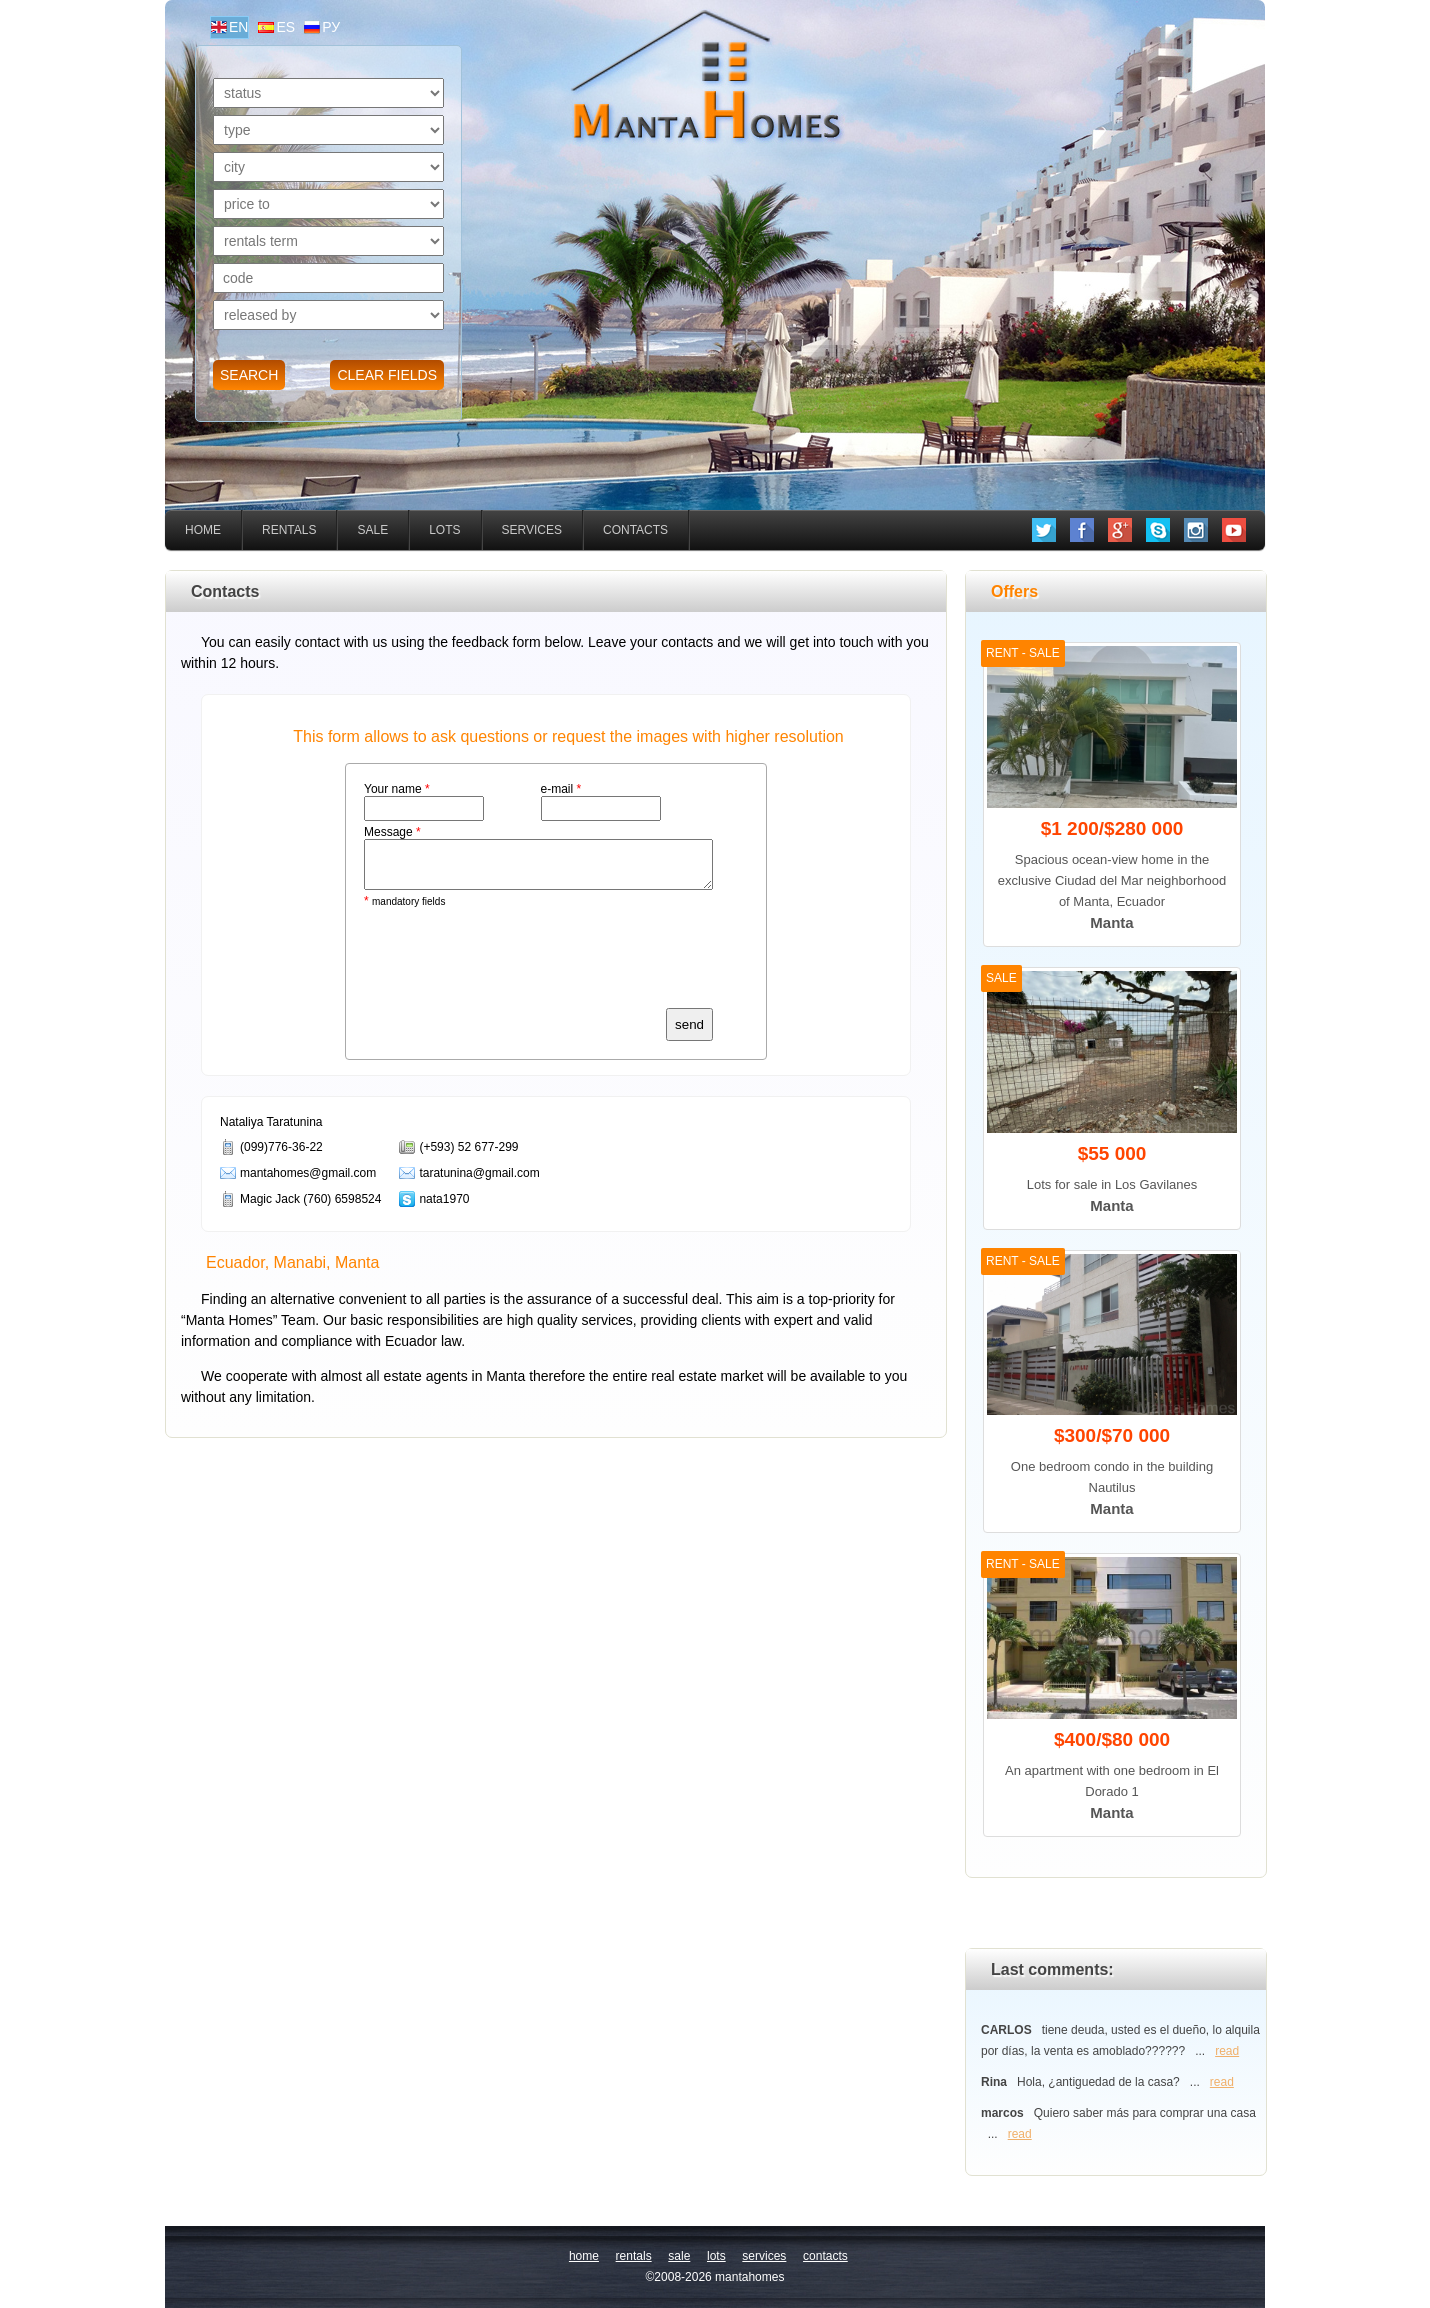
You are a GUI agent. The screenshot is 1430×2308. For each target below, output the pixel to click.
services (532, 530)
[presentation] (516, 963)
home (203, 530)
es (285, 27)
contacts (635, 530)
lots (444, 530)
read (1227, 2051)
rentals (289, 530)
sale (372, 530)
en (238, 27)
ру (331, 27)
